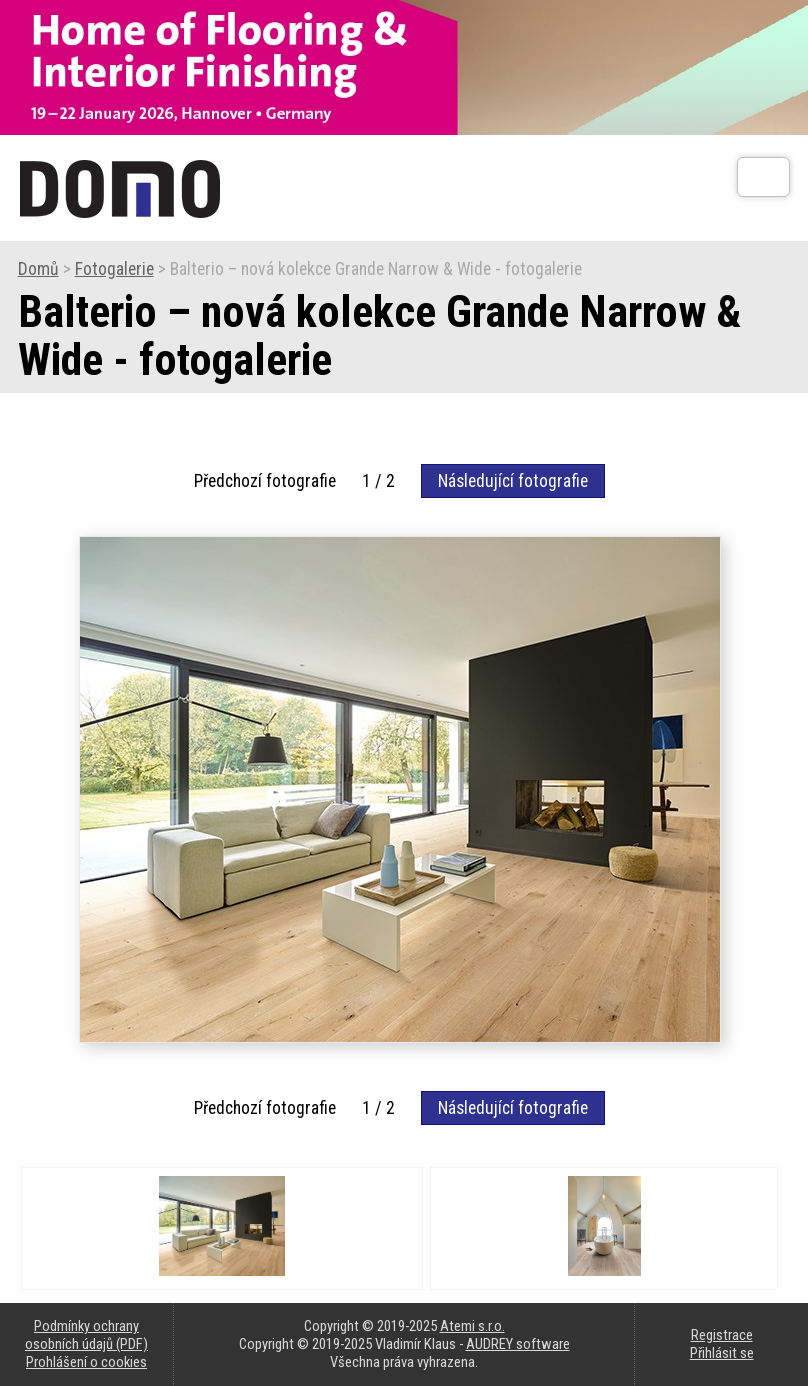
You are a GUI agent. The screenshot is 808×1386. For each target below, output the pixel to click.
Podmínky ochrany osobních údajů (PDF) (86, 1335)
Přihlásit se (722, 1353)
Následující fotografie (513, 481)
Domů (38, 269)
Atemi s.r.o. (472, 1326)
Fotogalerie (114, 269)
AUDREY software (518, 1344)
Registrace (722, 1335)
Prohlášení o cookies (86, 1362)
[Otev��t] (763, 177)
